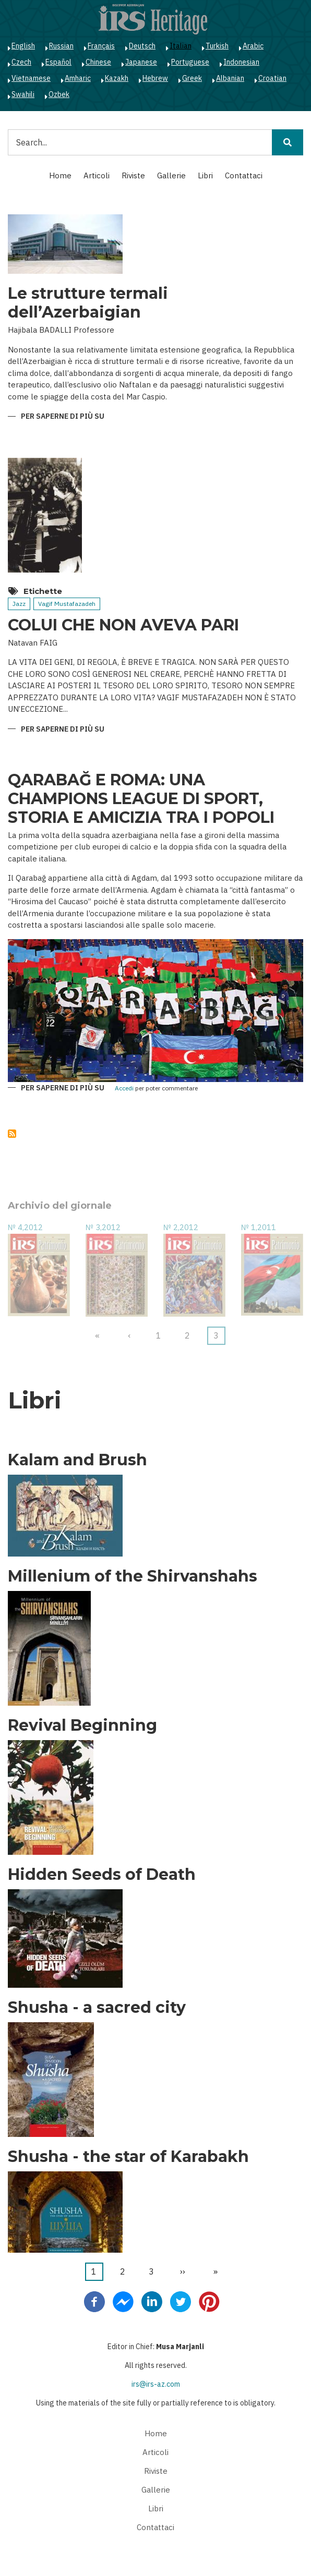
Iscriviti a (12, 1133)
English (23, 46)
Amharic (78, 78)
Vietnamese (31, 78)
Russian (61, 46)
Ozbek (59, 94)
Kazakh (116, 78)
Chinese (98, 62)
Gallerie (171, 175)
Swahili (22, 94)
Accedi (124, 1088)
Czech (21, 62)
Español (58, 62)
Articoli (96, 175)
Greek (192, 78)
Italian (181, 46)
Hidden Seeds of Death (102, 1874)
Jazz (19, 603)
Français (101, 46)
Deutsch (142, 46)
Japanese (141, 62)
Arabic (253, 46)
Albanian (230, 78)
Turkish (217, 46)
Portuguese (190, 62)
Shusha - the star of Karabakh (128, 2156)
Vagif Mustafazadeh (66, 603)
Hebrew (155, 78)
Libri (205, 175)
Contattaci (243, 175)
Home (60, 175)
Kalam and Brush (77, 1460)
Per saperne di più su (62, 416)
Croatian (272, 78)
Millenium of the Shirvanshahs (132, 1576)
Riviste (133, 175)
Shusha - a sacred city (97, 2007)
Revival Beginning (82, 1725)
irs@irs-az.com (155, 2384)
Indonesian (241, 62)
